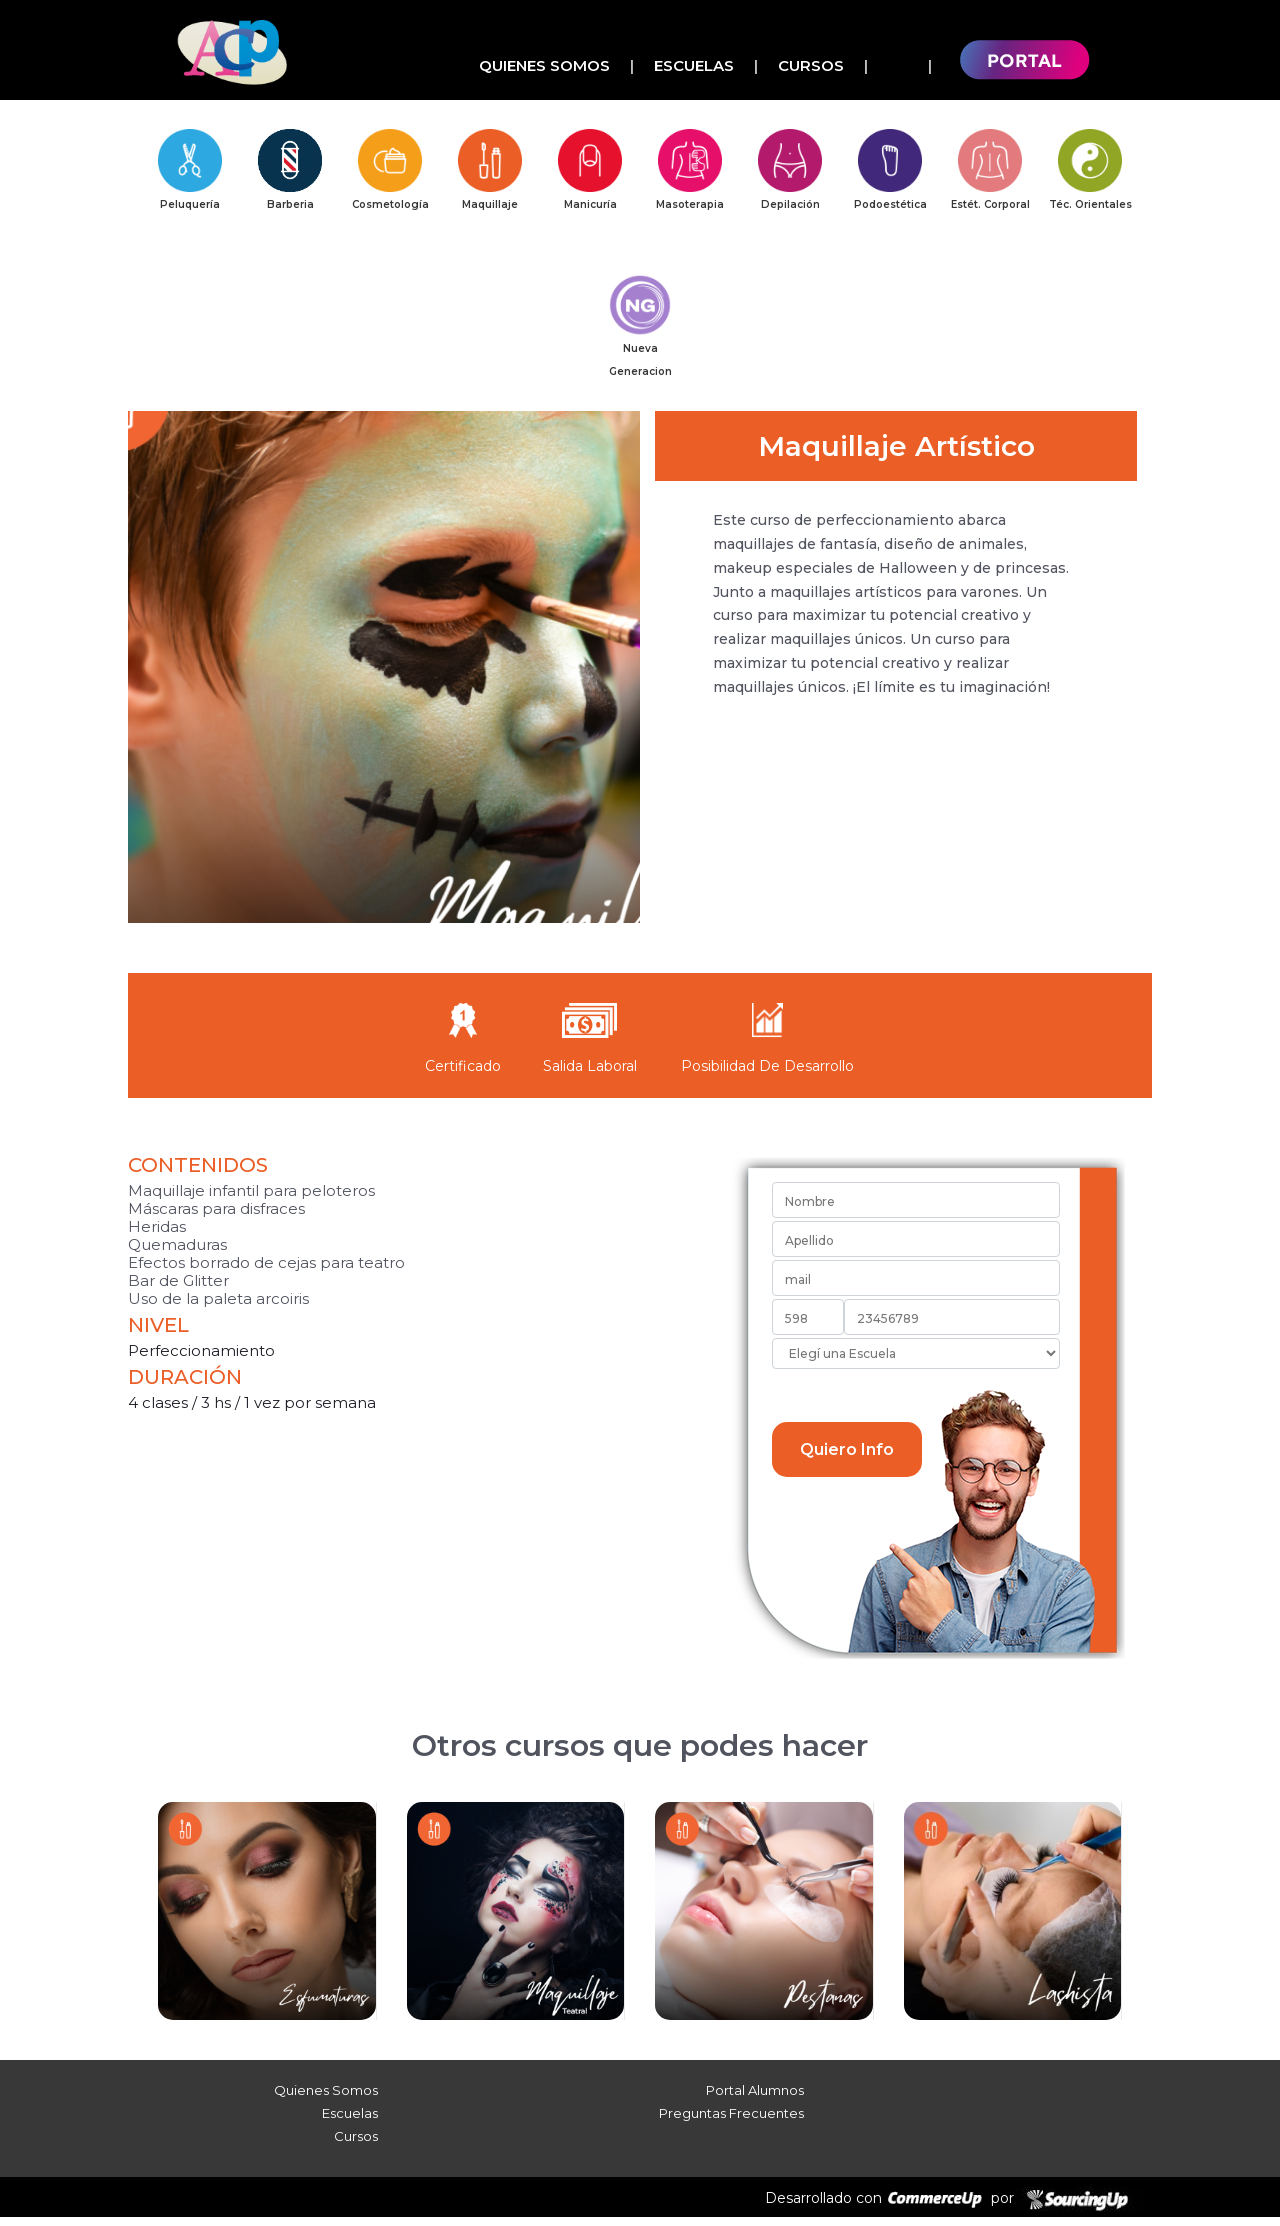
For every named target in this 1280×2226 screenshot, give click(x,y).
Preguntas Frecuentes (731, 2122)
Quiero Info (847, 1458)
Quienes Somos (544, 65)
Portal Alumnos (755, 2099)
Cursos (811, 65)
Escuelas (694, 65)
